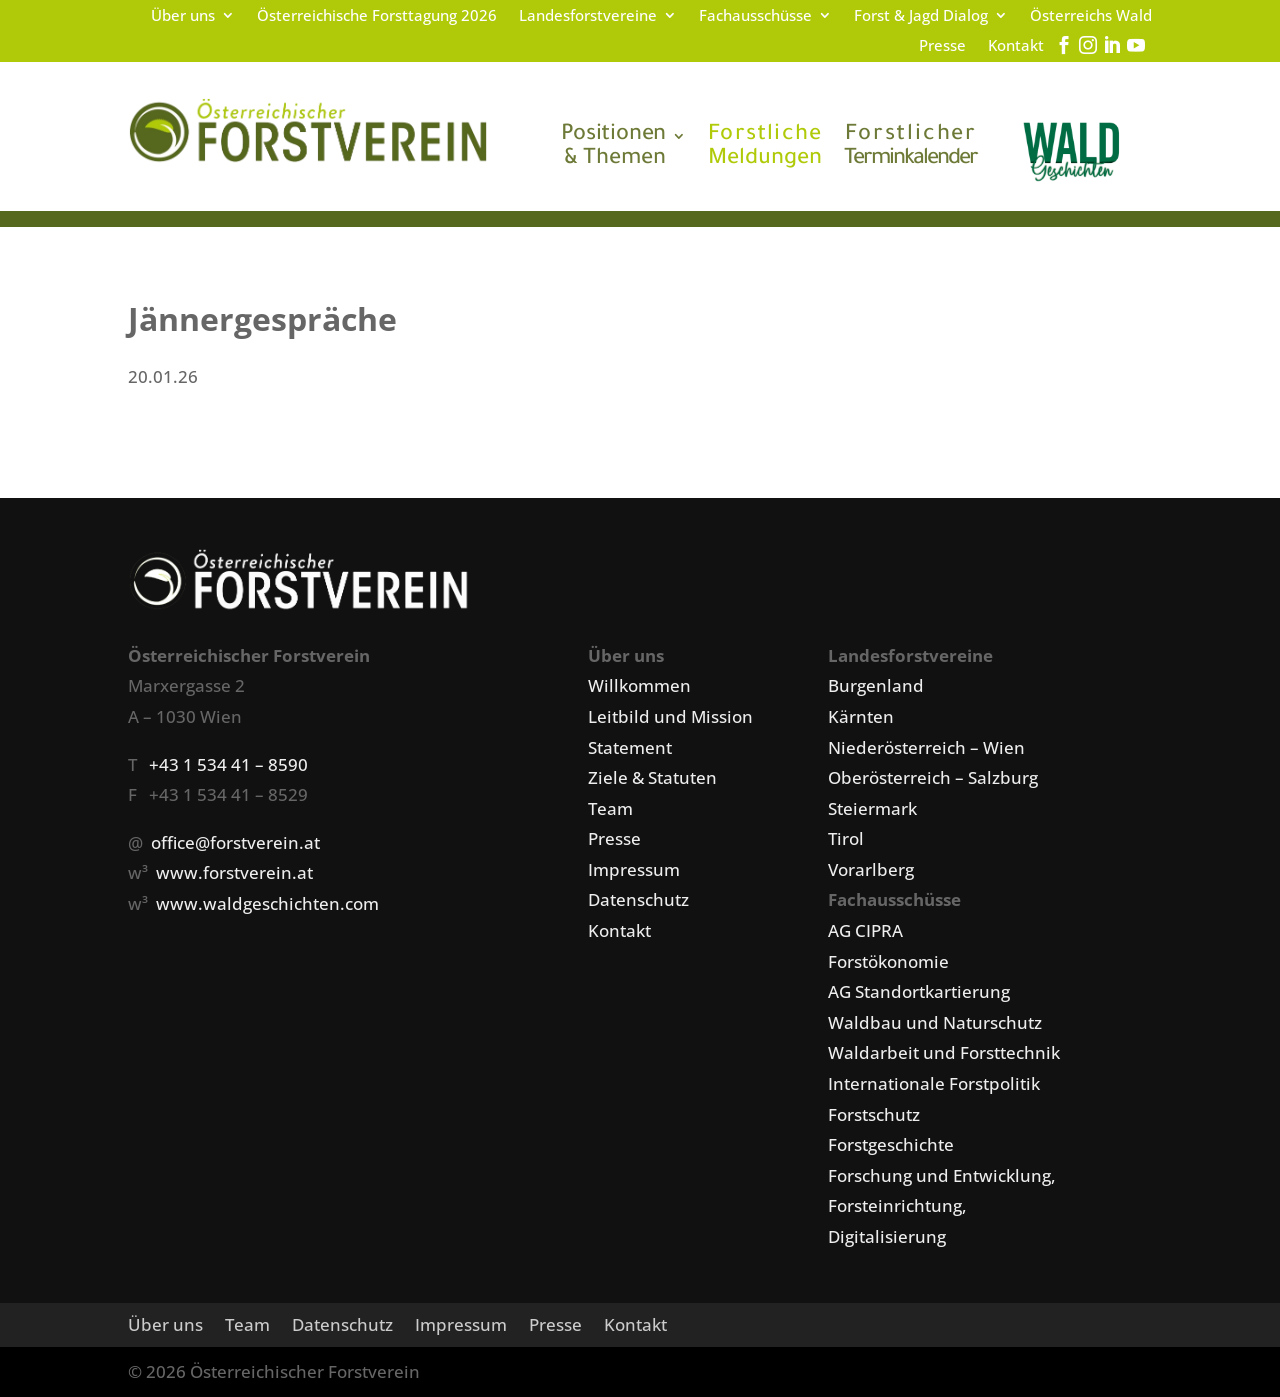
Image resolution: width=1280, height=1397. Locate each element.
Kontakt (1016, 46)
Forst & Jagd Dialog (921, 16)
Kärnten (861, 716)
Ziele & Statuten (652, 777)
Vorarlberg (871, 869)
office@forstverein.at (235, 842)
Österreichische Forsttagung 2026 (377, 16)
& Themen (613, 148)
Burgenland (876, 685)
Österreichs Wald (1091, 16)
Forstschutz (874, 1114)
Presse (942, 46)
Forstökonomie (888, 961)
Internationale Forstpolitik (934, 1083)
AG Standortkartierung (919, 991)
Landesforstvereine (588, 16)
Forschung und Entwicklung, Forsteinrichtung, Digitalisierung (942, 1206)
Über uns (183, 16)
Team (610, 808)
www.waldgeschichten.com (267, 903)
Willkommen (639, 685)
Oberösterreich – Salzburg (933, 777)
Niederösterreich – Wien (926, 747)
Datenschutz (638, 899)
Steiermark (872, 808)
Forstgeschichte (891, 1144)
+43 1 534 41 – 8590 (228, 764)
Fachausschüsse (755, 16)
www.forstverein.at (234, 872)
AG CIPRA (865, 930)
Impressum (634, 869)
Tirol (846, 838)
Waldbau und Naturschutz (935, 1022)
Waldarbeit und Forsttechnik (944, 1052)
